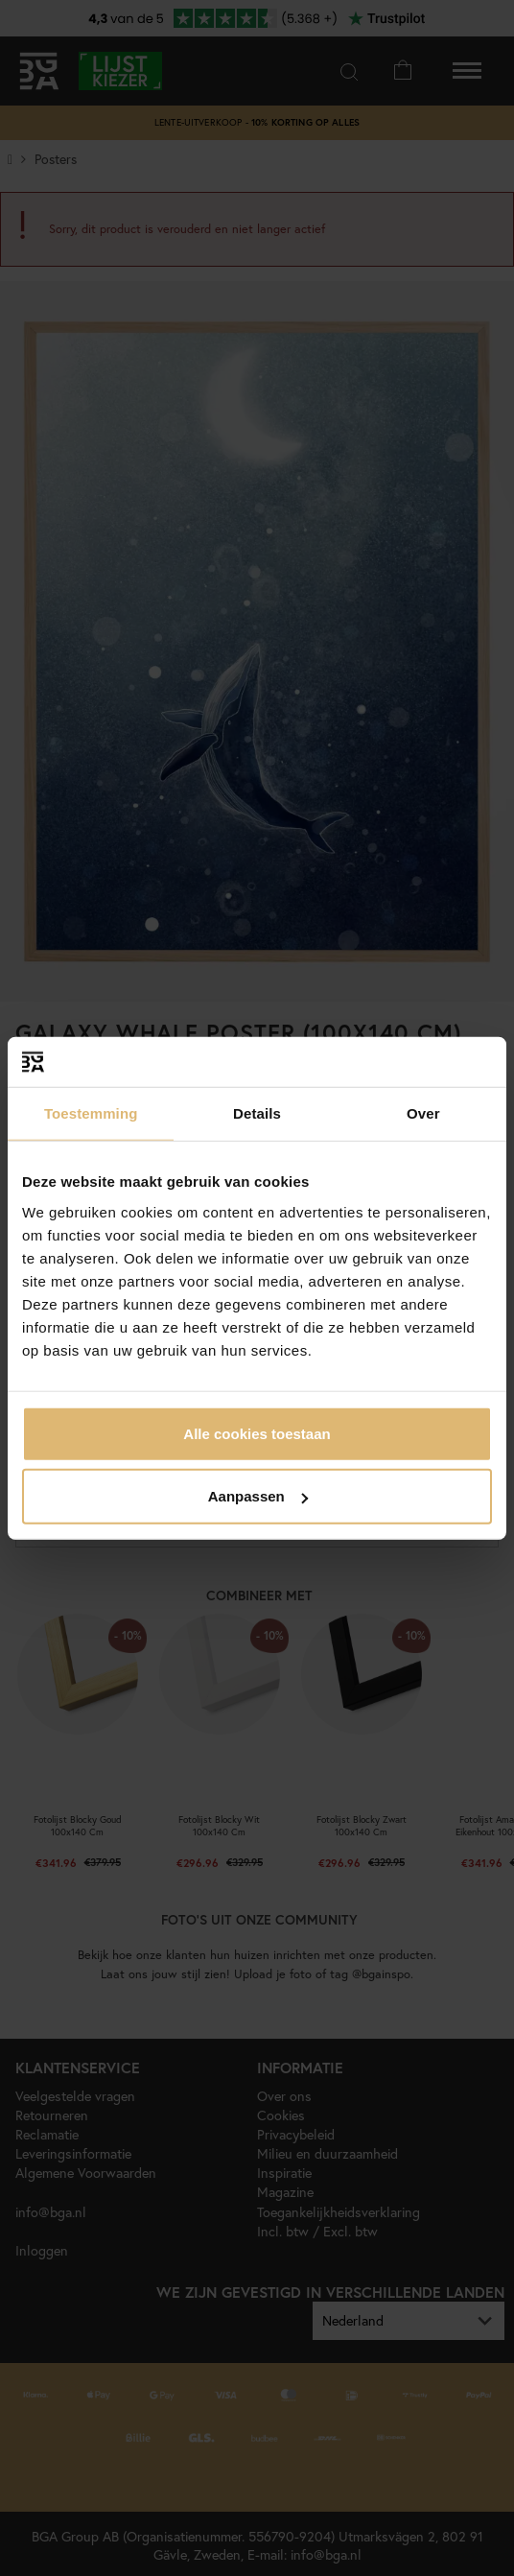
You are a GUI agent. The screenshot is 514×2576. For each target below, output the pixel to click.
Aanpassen (258, 1496)
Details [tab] (257, 1113)
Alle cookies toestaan (256, 1433)
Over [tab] (423, 1113)
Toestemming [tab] (91, 1113)
